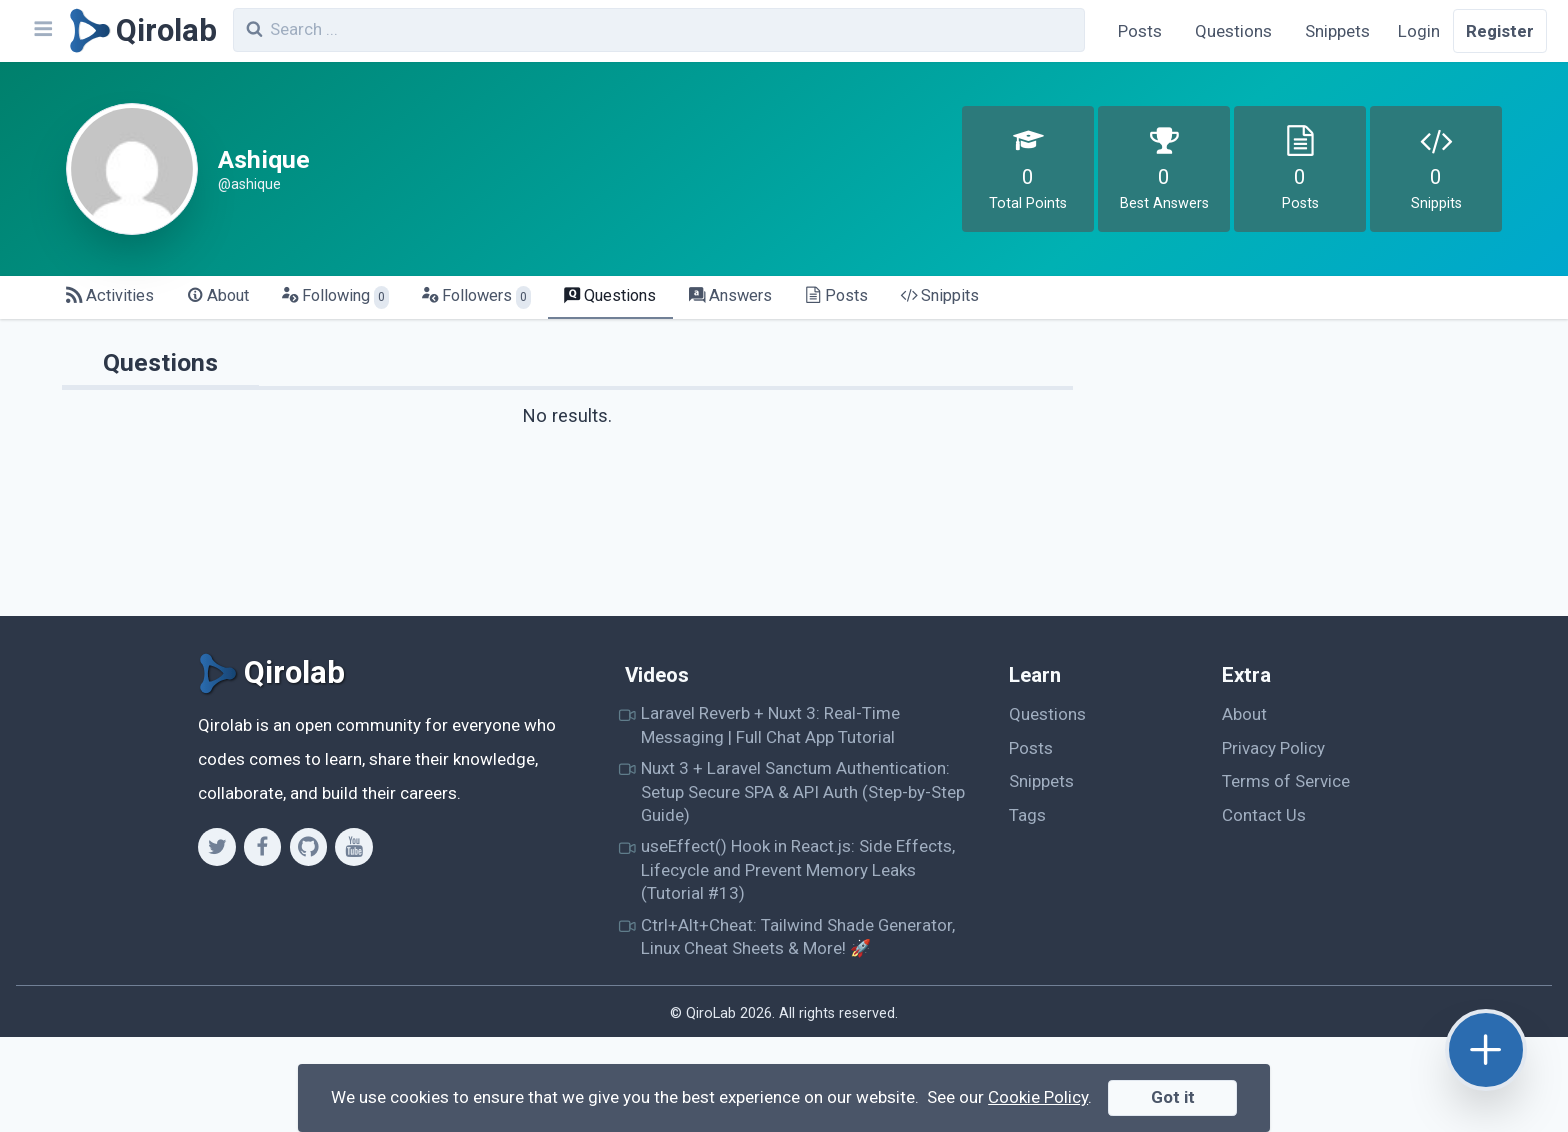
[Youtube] (353, 847)
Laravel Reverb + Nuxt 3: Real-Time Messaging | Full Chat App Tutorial (770, 724)
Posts (1140, 31)
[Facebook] (262, 847)
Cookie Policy (1038, 1097)
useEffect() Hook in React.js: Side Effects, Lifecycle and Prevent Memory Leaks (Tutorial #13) (798, 869)
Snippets (1337, 31)
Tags (1027, 815)
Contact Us (1264, 815)
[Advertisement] (1309, 476)
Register (1500, 31)
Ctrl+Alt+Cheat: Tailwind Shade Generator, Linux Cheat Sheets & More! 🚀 (798, 936)
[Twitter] (216, 847)
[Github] (308, 847)
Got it (1173, 1097)
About (1244, 714)
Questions (1233, 31)
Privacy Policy (1273, 748)
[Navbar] (42, 31)
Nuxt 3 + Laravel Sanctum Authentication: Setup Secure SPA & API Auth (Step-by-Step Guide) (803, 791)
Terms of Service (1286, 781)
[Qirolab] (139, 31)
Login (1419, 31)
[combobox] (659, 30)
